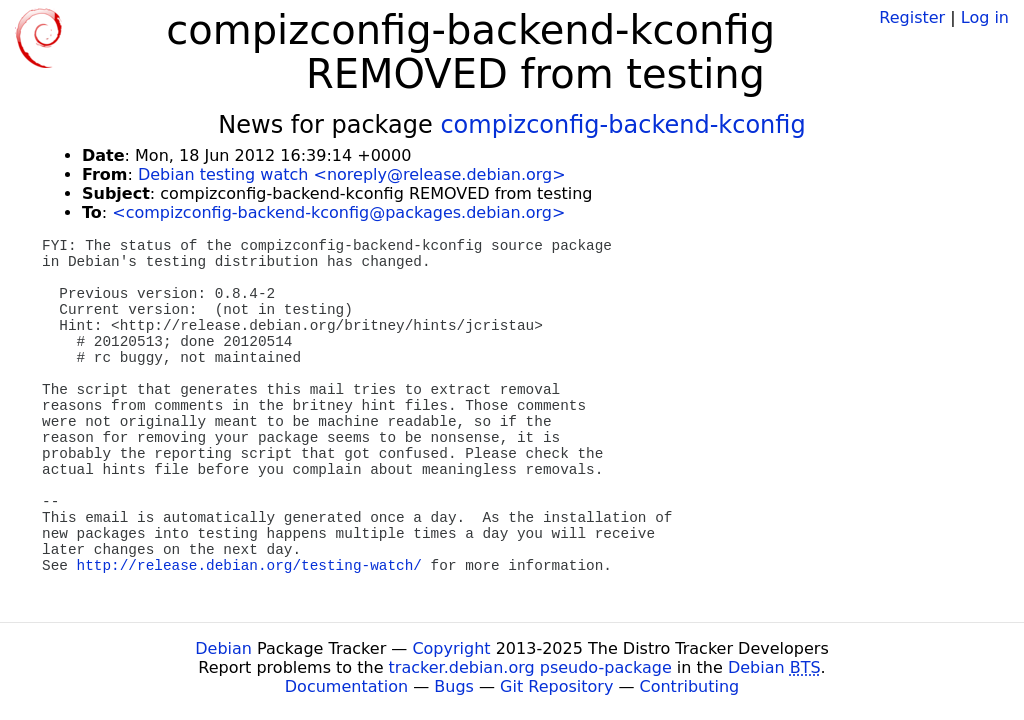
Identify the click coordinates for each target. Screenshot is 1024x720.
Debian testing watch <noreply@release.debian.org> (352, 174)
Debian (223, 648)
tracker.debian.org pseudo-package (530, 667)
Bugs (454, 686)
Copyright (451, 648)
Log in (985, 17)
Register (912, 17)
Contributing (690, 686)
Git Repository (556, 686)
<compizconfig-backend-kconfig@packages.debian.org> (338, 212)
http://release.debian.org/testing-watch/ (249, 566)
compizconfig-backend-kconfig (622, 125)
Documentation (346, 686)
